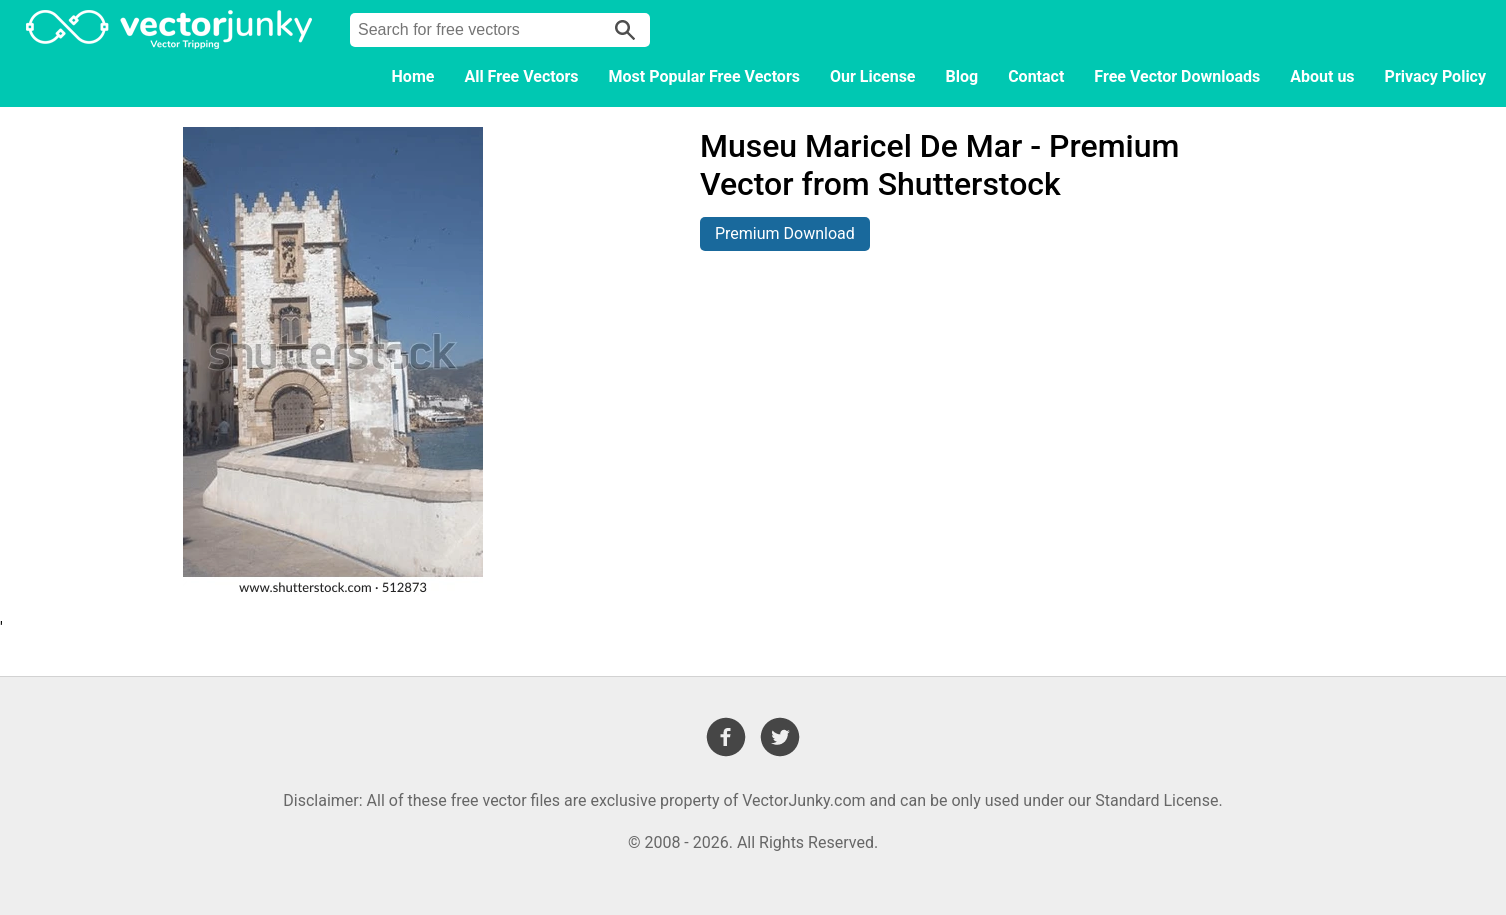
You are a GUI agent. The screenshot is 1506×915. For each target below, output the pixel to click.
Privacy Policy (1435, 76)
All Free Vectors (521, 76)
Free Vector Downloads (1177, 76)
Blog (962, 76)
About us (1322, 76)
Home (413, 76)
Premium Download (785, 233)
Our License (873, 76)
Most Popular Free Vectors (704, 76)
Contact (1036, 76)
